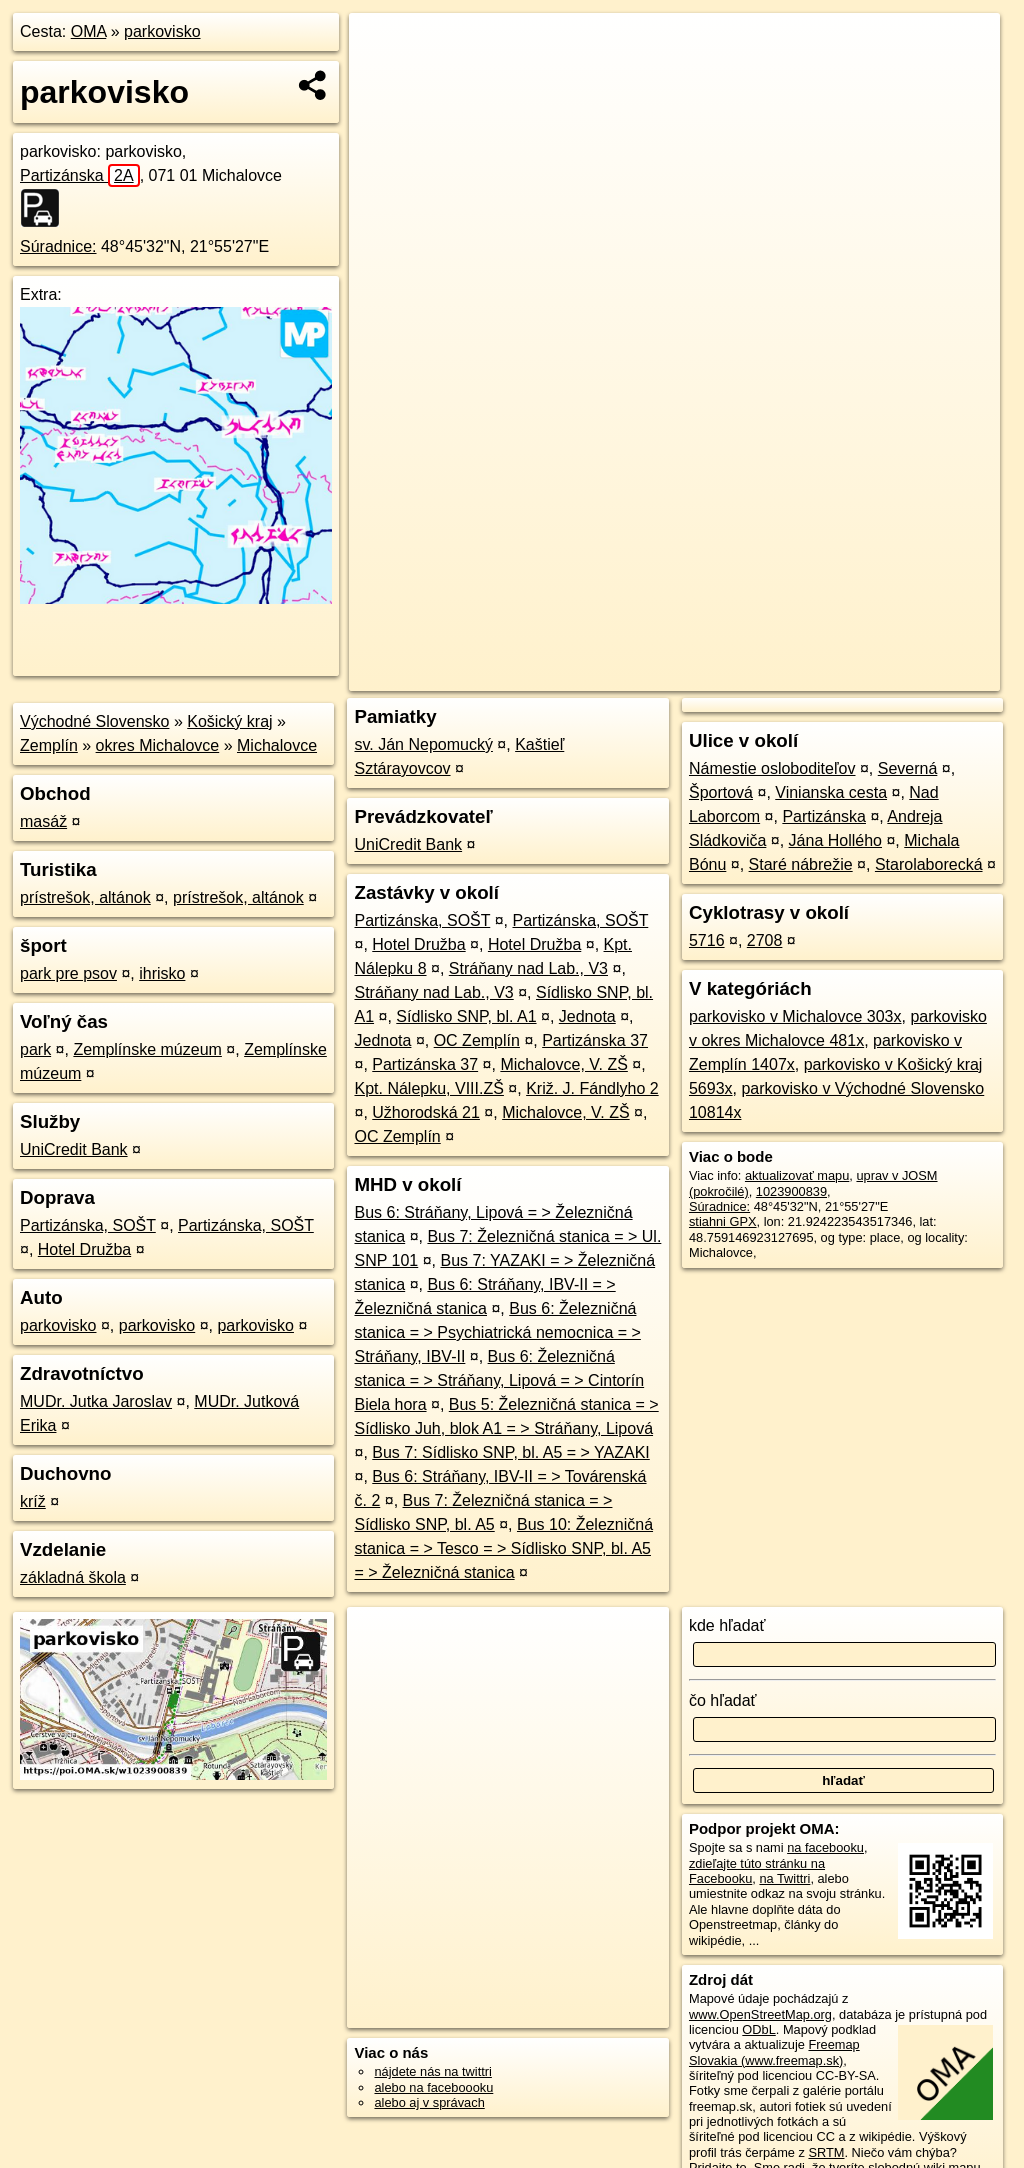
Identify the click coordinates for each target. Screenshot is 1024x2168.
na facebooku (825, 1847)
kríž (33, 1501)
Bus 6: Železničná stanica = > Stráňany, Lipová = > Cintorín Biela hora (499, 1380)
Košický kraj (229, 721)
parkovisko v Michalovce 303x (795, 1016)
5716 (707, 940)
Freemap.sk (756, 676)
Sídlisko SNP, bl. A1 (466, 1016)
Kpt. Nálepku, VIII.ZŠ (428, 1088)
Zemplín (49, 745)
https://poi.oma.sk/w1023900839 (909, 676)
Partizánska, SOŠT (88, 1225)
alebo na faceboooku (433, 2087)
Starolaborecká (929, 864)
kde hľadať (727, 1625)
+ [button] (383, 47)
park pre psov (68, 973)
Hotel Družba (84, 1249)
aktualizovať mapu (797, 1175)
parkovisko (162, 31)
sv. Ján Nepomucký (423, 744)
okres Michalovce (158, 745)
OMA (89, 31)
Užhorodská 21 (426, 1112)
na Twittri (784, 1878)
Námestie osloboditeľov (772, 768)
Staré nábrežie (801, 864)
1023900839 (791, 1191)
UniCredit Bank (74, 1149)
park (35, 1049)
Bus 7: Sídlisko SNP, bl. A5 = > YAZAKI (510, 1452)
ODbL (758, 2029)
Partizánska (80, 175)
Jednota (587, 1016)
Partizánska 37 (595, 1040)
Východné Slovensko (94, 721)
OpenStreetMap (653, 676)
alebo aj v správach (429, 2102)
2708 (765, 940)
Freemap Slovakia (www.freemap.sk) (774, 2052)
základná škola (73, 1577)
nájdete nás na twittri (432, 2071)
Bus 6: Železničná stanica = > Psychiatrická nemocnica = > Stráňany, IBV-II (497, 1332)
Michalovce (277, 745)
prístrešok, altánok (85, 897)
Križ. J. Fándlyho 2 (592, 1088)
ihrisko (162, 973)
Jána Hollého (835, 840)
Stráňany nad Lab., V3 (528, 968)
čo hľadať (723, 1700)
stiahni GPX (723, 1221)
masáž (43, 821)
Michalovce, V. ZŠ (563, 1064)
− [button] (383, 78)
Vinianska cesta (831, 792)
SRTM (826, 2152)
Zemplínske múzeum (147, 1049)
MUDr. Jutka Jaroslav (96, 1401)
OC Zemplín (477, 1040)
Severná (908, 768)
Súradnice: (58, 246)
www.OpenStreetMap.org (760, 2014)
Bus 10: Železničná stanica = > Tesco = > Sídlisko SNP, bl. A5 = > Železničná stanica (503, 1548)
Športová (721, 792)
